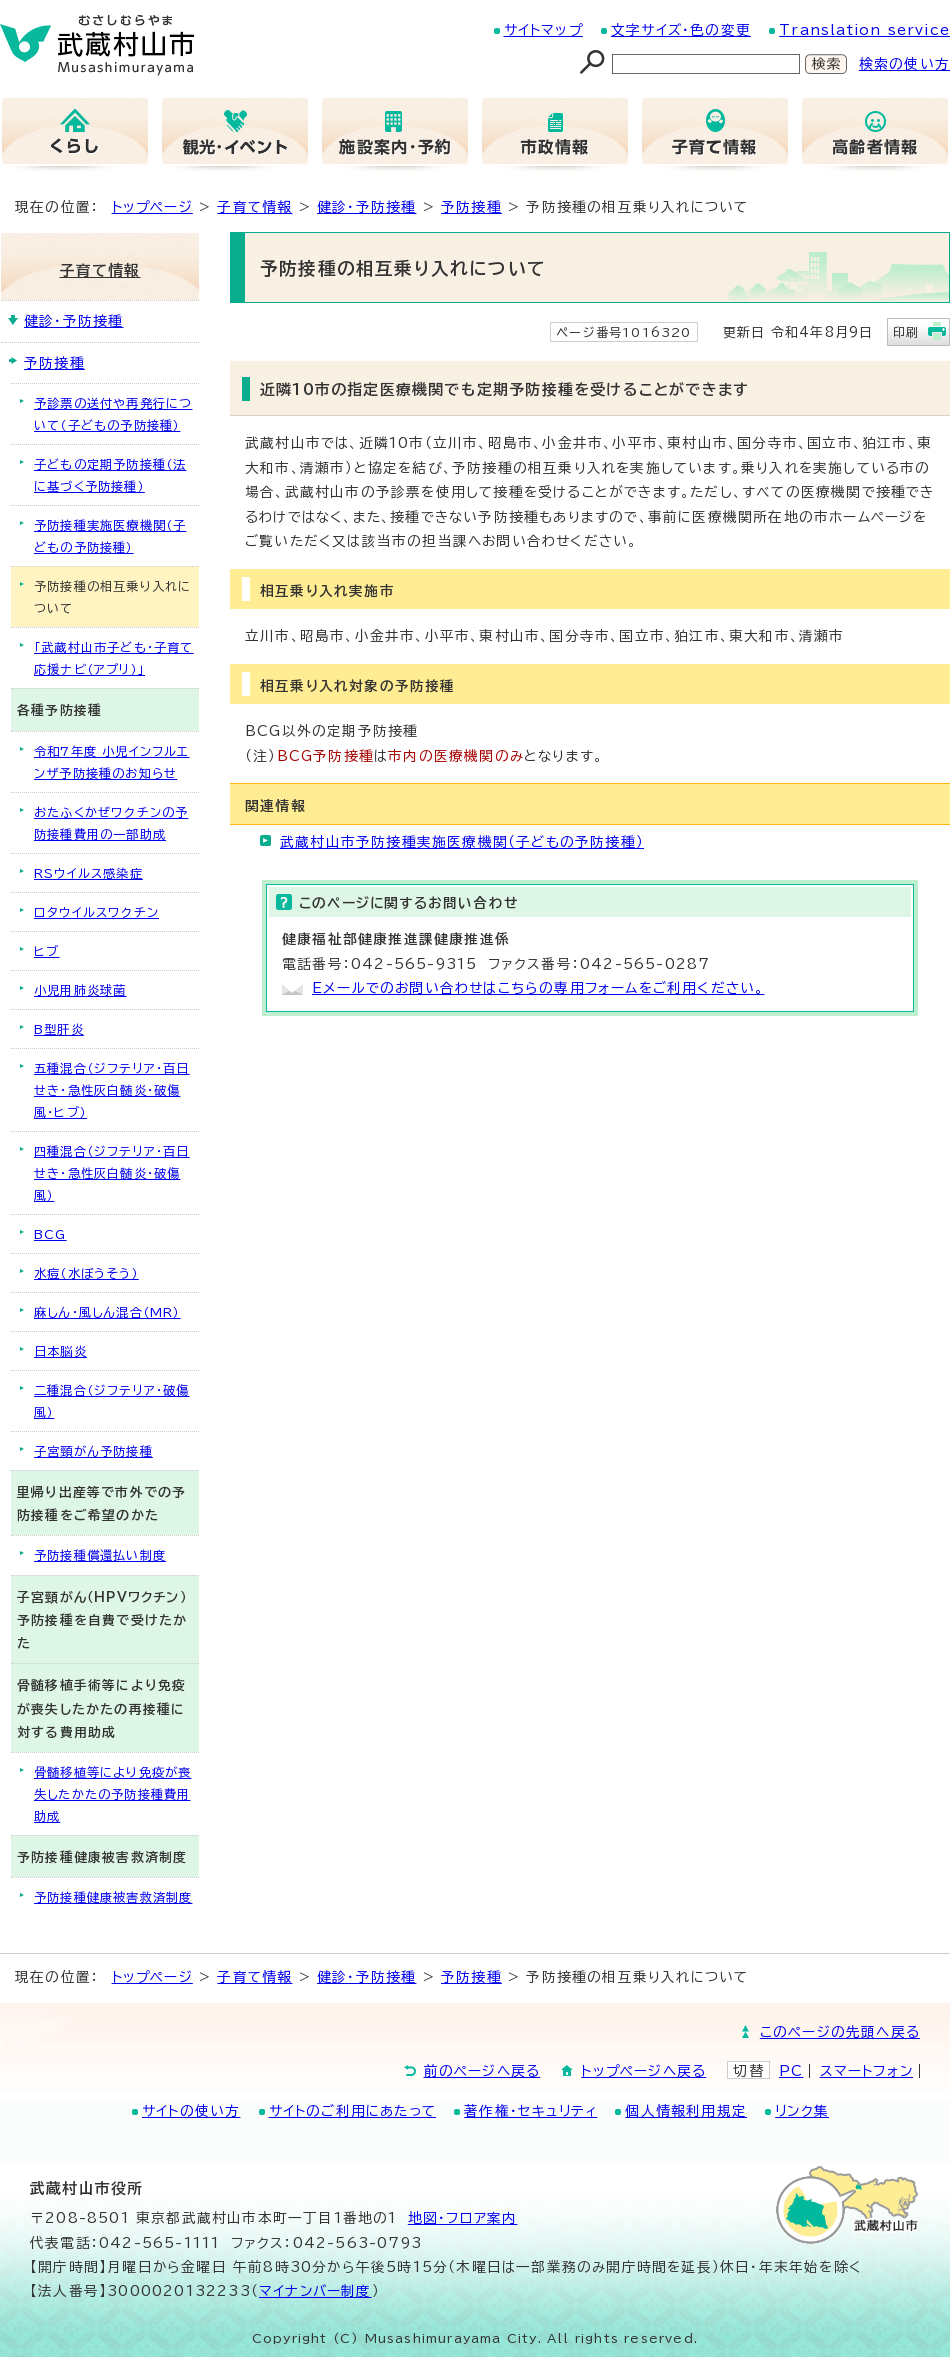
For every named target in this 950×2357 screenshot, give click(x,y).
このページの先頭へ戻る (840, 2032)
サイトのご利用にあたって (352, 2111)
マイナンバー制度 (315, 2291)
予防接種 (471, 207)
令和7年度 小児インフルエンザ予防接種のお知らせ (112, 762)
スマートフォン (866, 2071)
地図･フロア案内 (463, 2218)
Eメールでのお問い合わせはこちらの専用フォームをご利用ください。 (538, 988)
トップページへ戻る (643, 2071)
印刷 (906, 332)
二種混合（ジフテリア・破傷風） (112, 1401)
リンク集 (802, 2111)
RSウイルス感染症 (88, 873)
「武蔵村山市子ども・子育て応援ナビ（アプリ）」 (114, 658)
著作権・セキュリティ (530, 2111)
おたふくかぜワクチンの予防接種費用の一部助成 (111, 823)
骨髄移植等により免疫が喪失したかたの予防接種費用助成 (112, 1794)
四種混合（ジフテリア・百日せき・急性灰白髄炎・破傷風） (112, 1173)
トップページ (152, 207)
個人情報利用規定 (686, 2111)
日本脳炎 (60, 1351)
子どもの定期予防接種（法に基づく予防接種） (110, 475)
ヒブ (46, 951)
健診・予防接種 (366, 207)
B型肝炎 (59, 1029)
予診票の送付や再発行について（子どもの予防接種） (113, 414)
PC (791, 2071)
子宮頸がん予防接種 (93, 1451)
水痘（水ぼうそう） (86, 1273)
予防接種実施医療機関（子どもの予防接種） (110, 536)
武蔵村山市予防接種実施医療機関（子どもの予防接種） (462, 842)
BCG (50, 1234)
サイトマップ (543, 30)
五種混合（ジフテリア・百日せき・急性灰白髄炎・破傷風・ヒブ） (112, 1090)
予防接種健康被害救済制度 (113, 1897)
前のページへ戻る (482, 2071)
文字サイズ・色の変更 (681, 30)
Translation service (864, 30)
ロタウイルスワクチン (96, 912)
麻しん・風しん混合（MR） (107, 1312)
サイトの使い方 (191, 2111)
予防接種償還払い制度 (100, 1555)
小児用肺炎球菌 (80, 990)
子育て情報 (254, 207)
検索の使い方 (904, 64)
